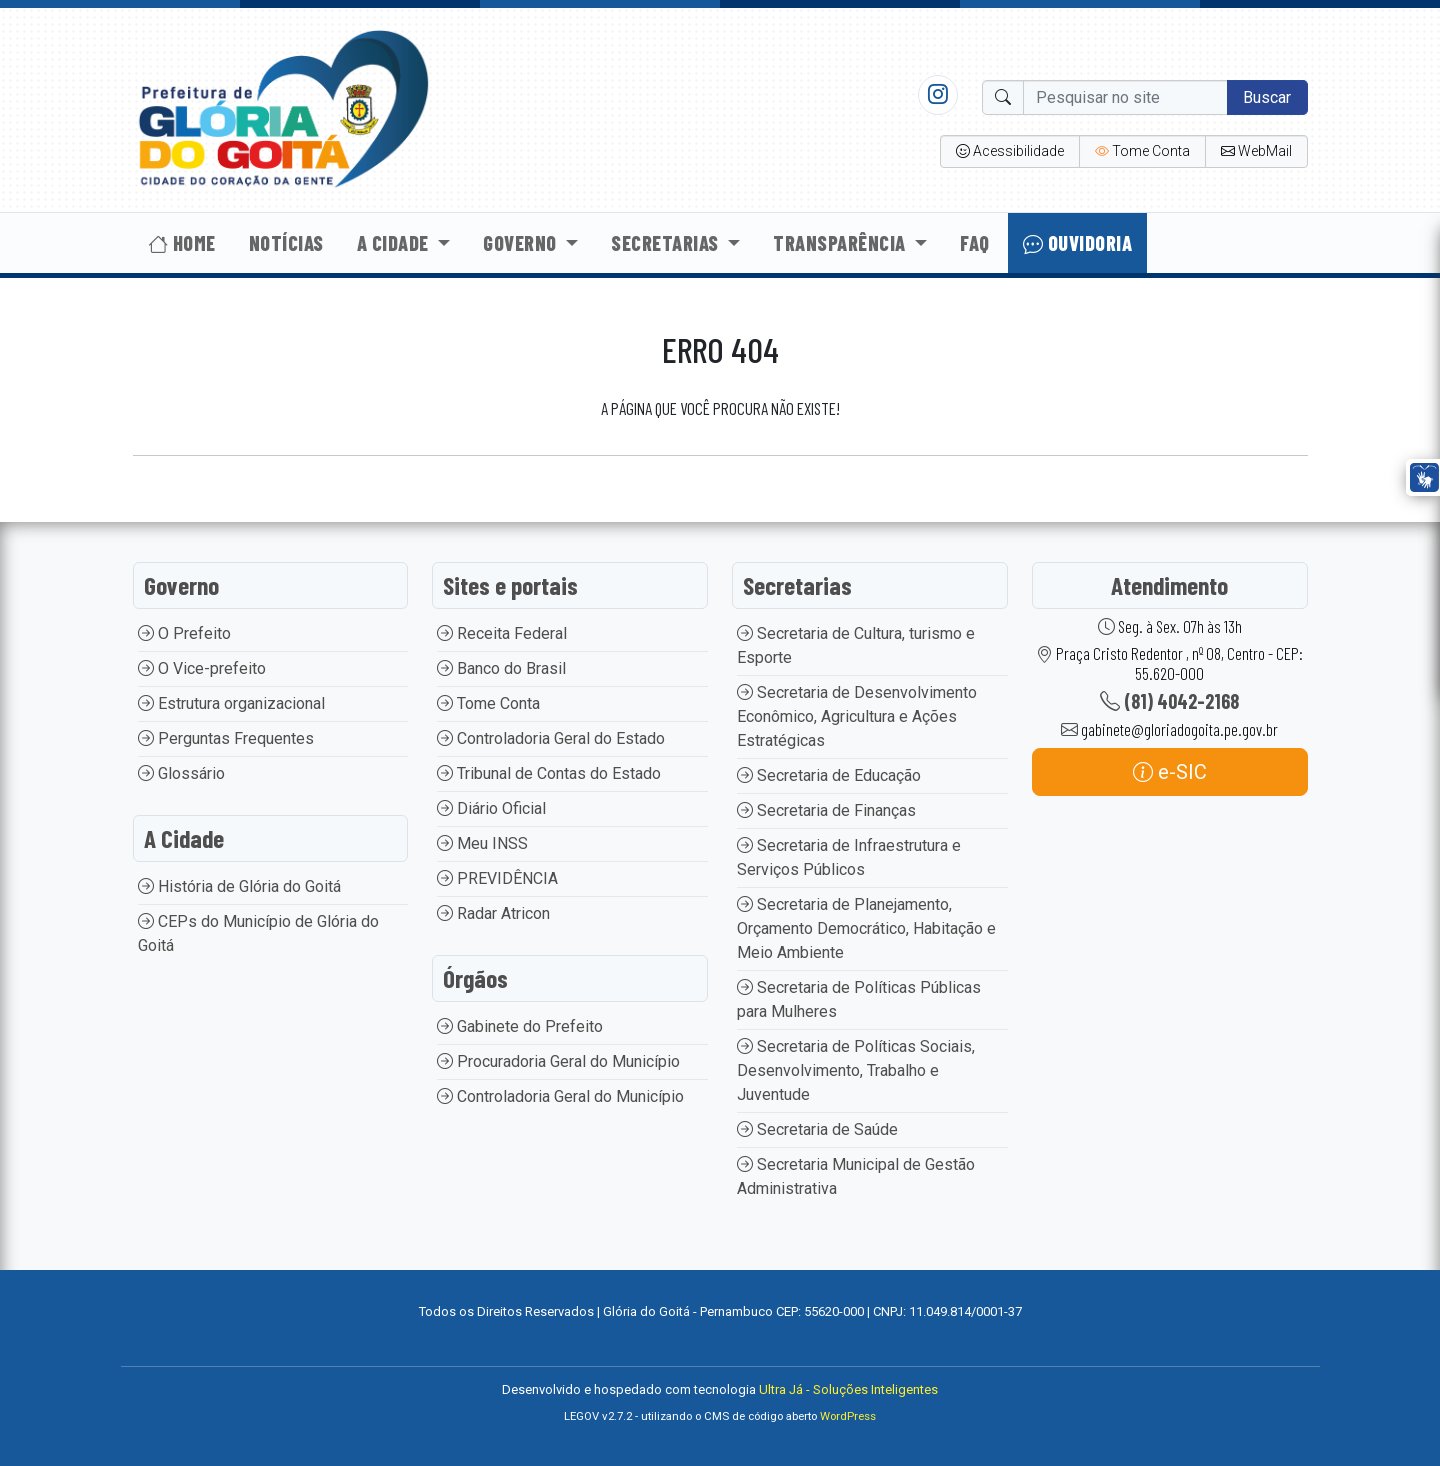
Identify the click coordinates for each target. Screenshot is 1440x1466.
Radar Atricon (493, 913)
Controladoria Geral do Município (560, 1096)
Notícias (286, 243)
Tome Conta (488, 703)
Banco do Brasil (501, 668)
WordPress (848, 1416)
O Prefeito (184, 633)
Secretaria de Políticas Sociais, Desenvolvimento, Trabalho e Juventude (856, 1070)
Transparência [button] (841, 243)
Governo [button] (522, 243)
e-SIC (1170, 772)
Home (182, 243)
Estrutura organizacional (231, 703)
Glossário (181, 773)
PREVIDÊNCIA (497, 878)
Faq (975, 243)
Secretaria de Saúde (817, 1129)
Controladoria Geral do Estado (551, 738)
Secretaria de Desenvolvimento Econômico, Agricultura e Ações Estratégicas (857, 716)
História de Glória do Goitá (239, 886)
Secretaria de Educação (829, 775)
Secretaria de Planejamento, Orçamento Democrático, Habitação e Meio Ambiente (866, 928)
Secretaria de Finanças (826, 810)
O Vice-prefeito (202, 668)
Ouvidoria (1078, 243)
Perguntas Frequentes (226, 738)
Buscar (1267, 97)
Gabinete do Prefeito (520, 1026)
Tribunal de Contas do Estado (549, 773)
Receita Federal (502, 633)
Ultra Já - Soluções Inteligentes (848, 1389)
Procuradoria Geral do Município (558, 1061)
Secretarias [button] (667, 243)
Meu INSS (482, 843)
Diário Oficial (491, 808)
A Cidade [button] (395, 243)
